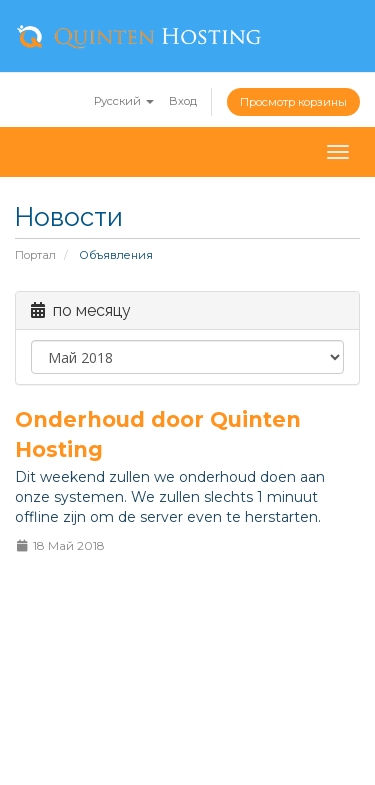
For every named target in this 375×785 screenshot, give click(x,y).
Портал (35, 255)
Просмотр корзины (293, 102)
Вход (183, 101)
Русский (124, 101)
